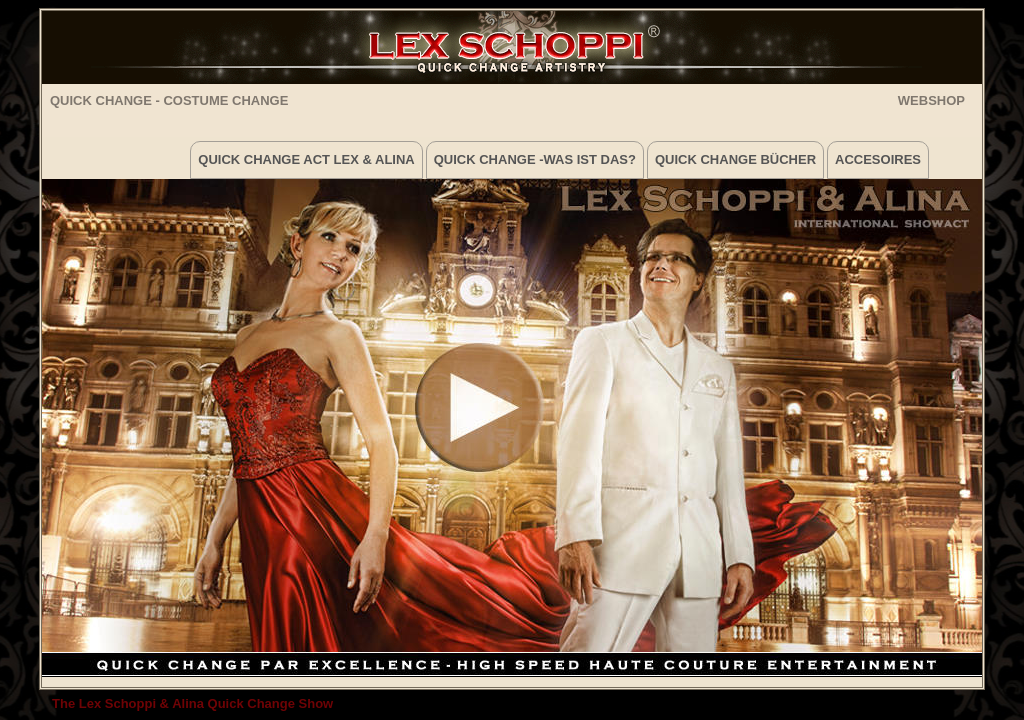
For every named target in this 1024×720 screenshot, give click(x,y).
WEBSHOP (931, 99)
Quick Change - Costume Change (169, 100)
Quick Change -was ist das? (535, 159)
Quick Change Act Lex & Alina (306, 159)
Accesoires (878, 159)
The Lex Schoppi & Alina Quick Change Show (192, 703)
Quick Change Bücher (735, 159)
